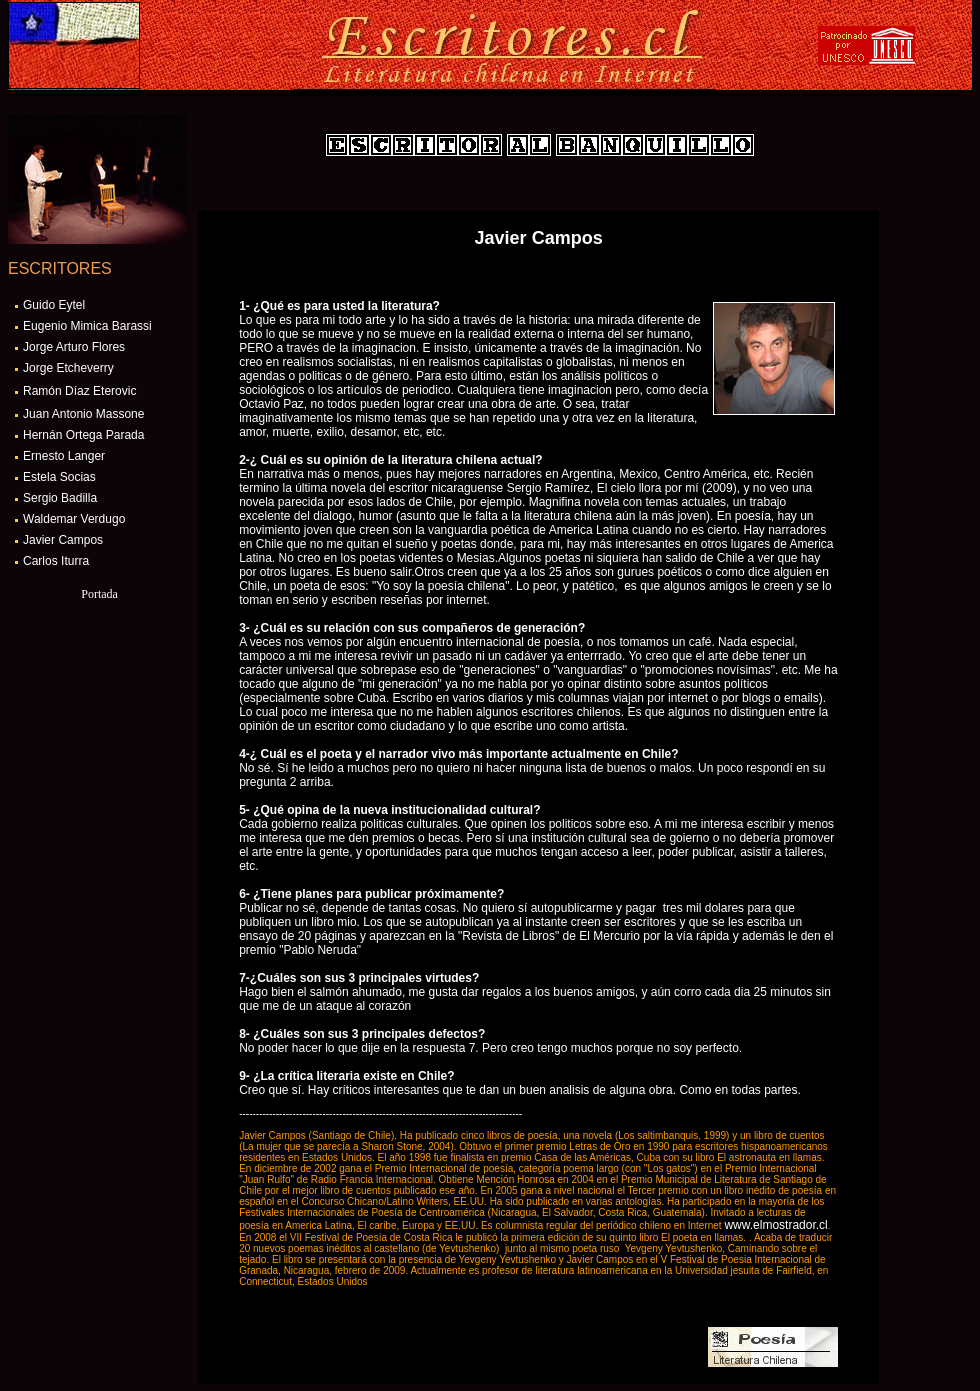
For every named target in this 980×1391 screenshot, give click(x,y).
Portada (99, 594)
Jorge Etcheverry (68, 368)
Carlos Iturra (56, 561)
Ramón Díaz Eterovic (79, 391)
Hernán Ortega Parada (83, 435)
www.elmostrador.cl (775, 1225)
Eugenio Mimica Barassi (87, 326)
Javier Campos (63, 540)
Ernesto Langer (64, 456)
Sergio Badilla (60, 498)
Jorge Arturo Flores (74, 347)
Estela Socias (59, 477)
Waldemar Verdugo (74, 519)
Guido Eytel (54, 305)
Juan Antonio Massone (83, 414)
